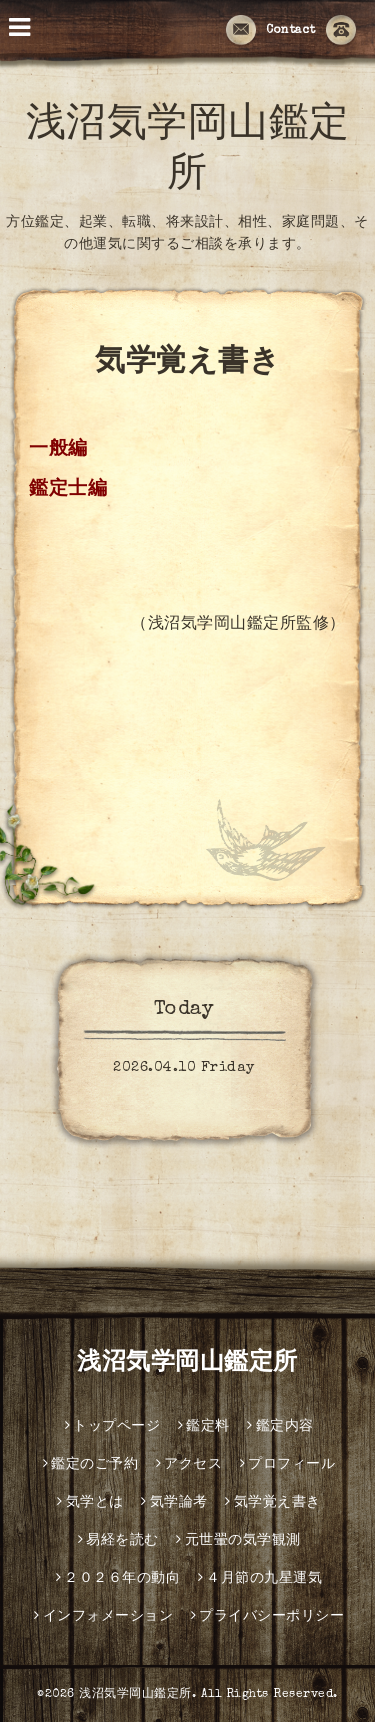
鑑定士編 (68, 490)
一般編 (58, 450)
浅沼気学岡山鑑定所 (187, 1364)
